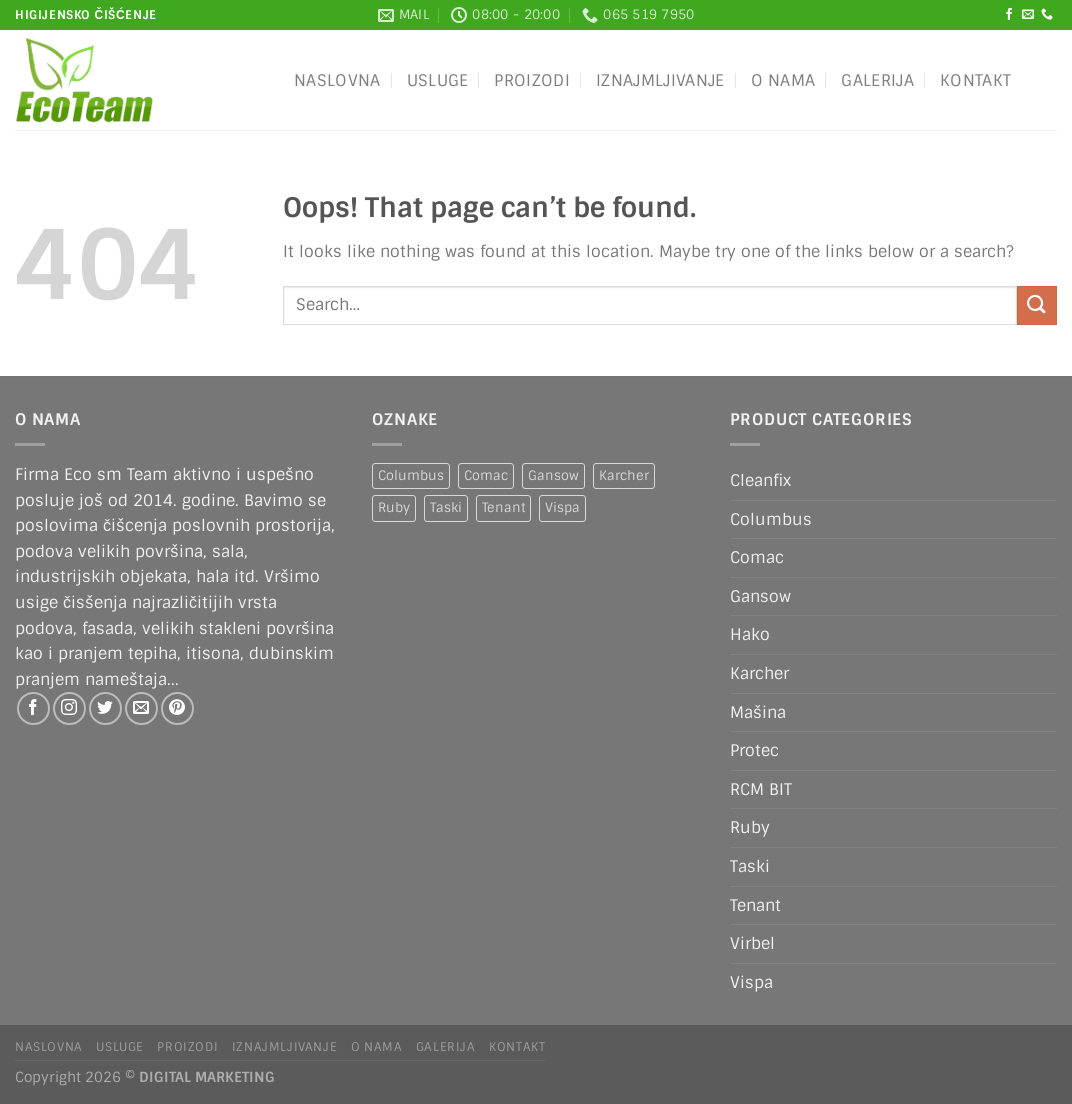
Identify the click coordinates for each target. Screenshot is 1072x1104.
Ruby (750, 827)
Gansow (760, 596)
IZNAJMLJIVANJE (660, 80)
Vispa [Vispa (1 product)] (562, 507)
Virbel (752, 943)
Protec (754, 750)
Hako (750, 634)
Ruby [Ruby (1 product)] (394, 507)
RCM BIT (761, 789)
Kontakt (975, 80)
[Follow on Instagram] (69, 708)
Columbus (771, 519)
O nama (783, 80)
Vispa (751, 982)
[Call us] (1047, 15)
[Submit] (1037, 305)
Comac (757, 557)
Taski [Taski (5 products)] (446, 507)
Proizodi (532, 80)
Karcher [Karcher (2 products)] (624, 475)
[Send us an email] (1028, 15)
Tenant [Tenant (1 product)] (503, 507)
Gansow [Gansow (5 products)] (553, 475)
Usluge (438, 80)
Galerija (877, 80)
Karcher (759, 673)
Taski (750, 866)
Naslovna (337, 80)
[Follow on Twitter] (105, 708)
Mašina (758, 712)
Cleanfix (760, 480)
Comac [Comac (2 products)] (486, 475)
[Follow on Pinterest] (177, 708)
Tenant (755, 905)
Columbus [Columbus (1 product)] (411, 475)
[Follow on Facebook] (1009, 15)
